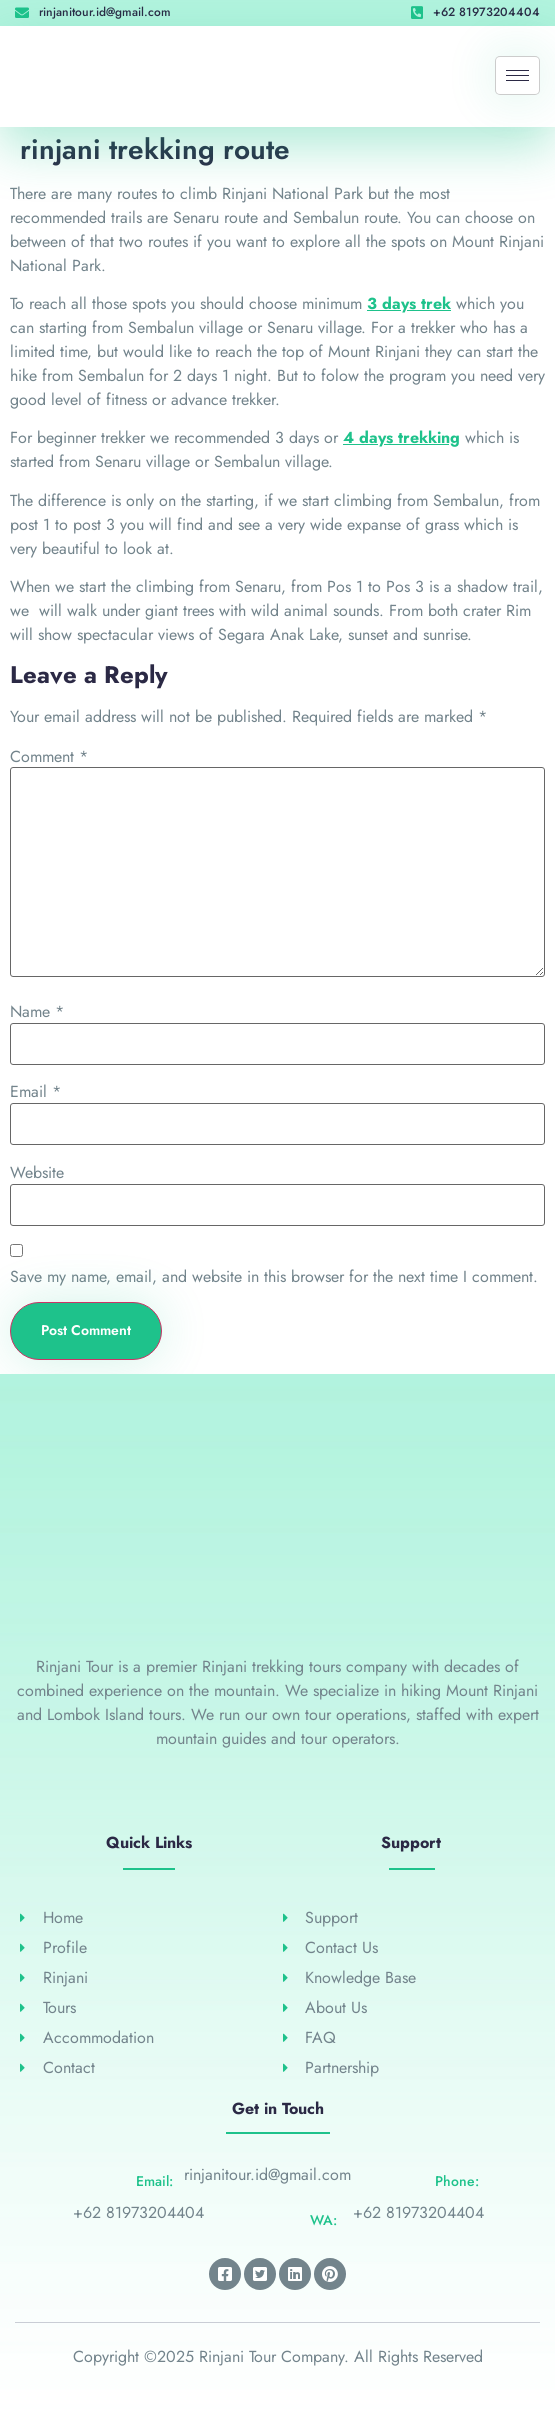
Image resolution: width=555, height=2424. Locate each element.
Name (37, 1012)
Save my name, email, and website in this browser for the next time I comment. (274, 1277)
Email (35, 1092)
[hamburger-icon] (517, 75)
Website (37, 1173)
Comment (49, 757)
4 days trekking (401, 437)
